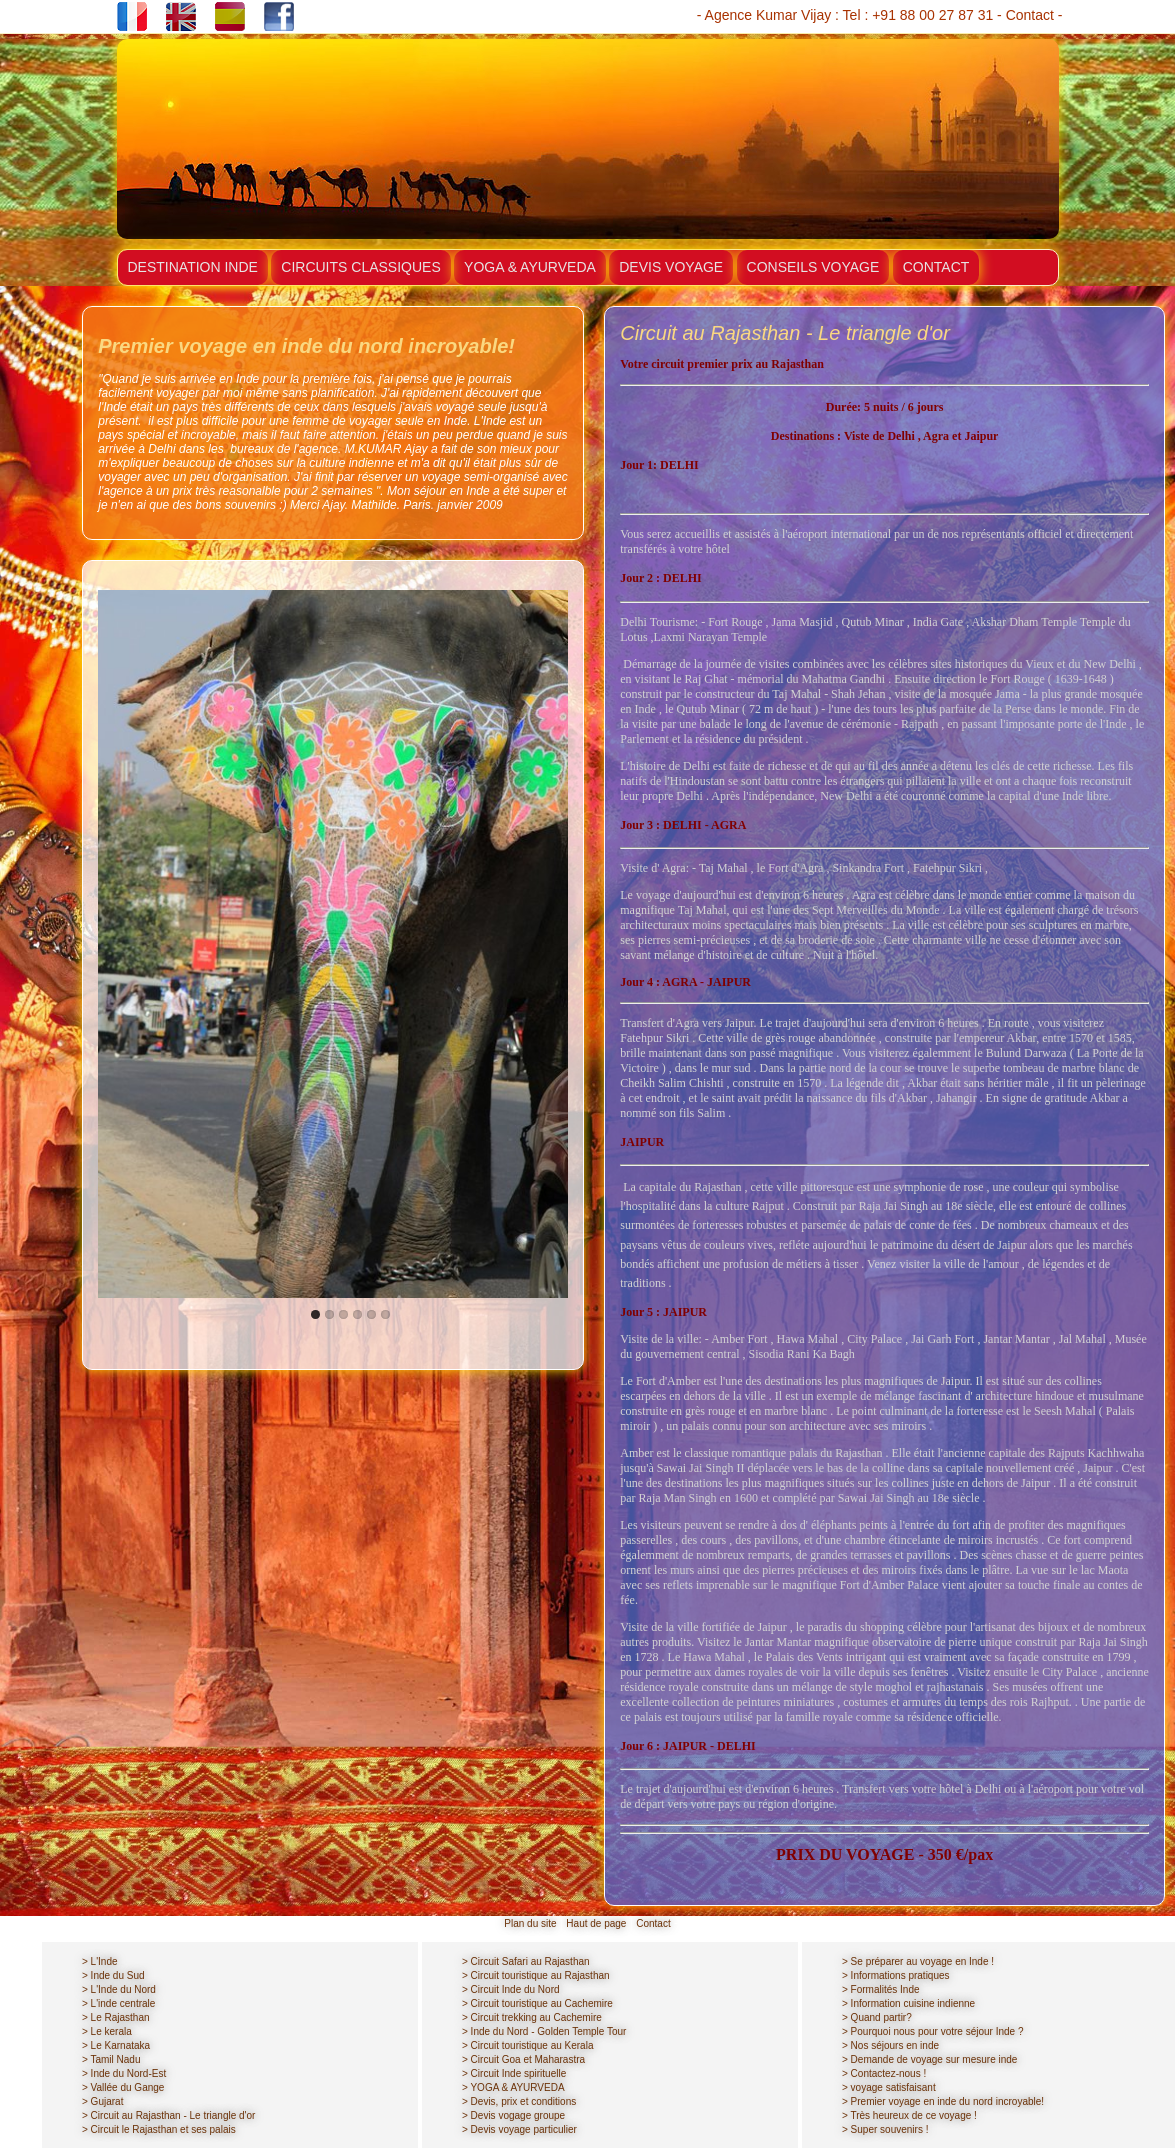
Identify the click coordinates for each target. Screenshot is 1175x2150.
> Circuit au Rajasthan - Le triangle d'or (168, 2115)
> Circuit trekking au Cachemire (532, 2017)
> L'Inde (100, 1961)
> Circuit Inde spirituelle (514, 2073)
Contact (1030, 15)
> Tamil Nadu (111, 2059)
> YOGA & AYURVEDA (513, 2087)
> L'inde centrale (118, 2003)
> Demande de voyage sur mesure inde (929, 2059)
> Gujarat (102, 2101)
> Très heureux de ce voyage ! (909, 2115)
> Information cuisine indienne (908, 2003)
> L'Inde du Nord (119, 1989)
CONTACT (936, 267)
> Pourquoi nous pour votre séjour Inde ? (933, 2031)
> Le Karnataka (116, 2045)
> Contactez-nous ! (884, 2073)
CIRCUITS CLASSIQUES (360, 267)
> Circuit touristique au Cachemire (537, 2003)
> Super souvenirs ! (885, 2129)
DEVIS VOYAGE (671, 267)
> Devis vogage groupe (513, 2115)
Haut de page (596, 1923)
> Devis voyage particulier (519, 2129)
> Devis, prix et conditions (519, 2101)
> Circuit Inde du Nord (511, 1989)
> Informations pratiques (896, 1975)
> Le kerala (107, 2031)
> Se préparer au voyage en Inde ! (918, 1961)
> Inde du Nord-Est (124, 2073)
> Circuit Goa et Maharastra (523, 2059)
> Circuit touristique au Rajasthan (536, 1975)
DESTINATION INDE (193, 267)
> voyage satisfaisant (889, 2087)
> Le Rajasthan (116, 2017)
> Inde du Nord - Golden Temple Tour (544, 2031)
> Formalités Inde (881, 1989)
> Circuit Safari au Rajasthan (526, 1961)
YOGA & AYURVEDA (530, 267)
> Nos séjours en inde (890, 2045)
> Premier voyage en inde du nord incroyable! (943, 2101)
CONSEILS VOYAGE (813, 267)
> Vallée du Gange (123, 2087)
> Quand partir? (877, 2017)
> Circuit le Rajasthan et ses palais (159, 2129)
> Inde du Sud (113, 1975)
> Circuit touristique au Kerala (527, 2045)
